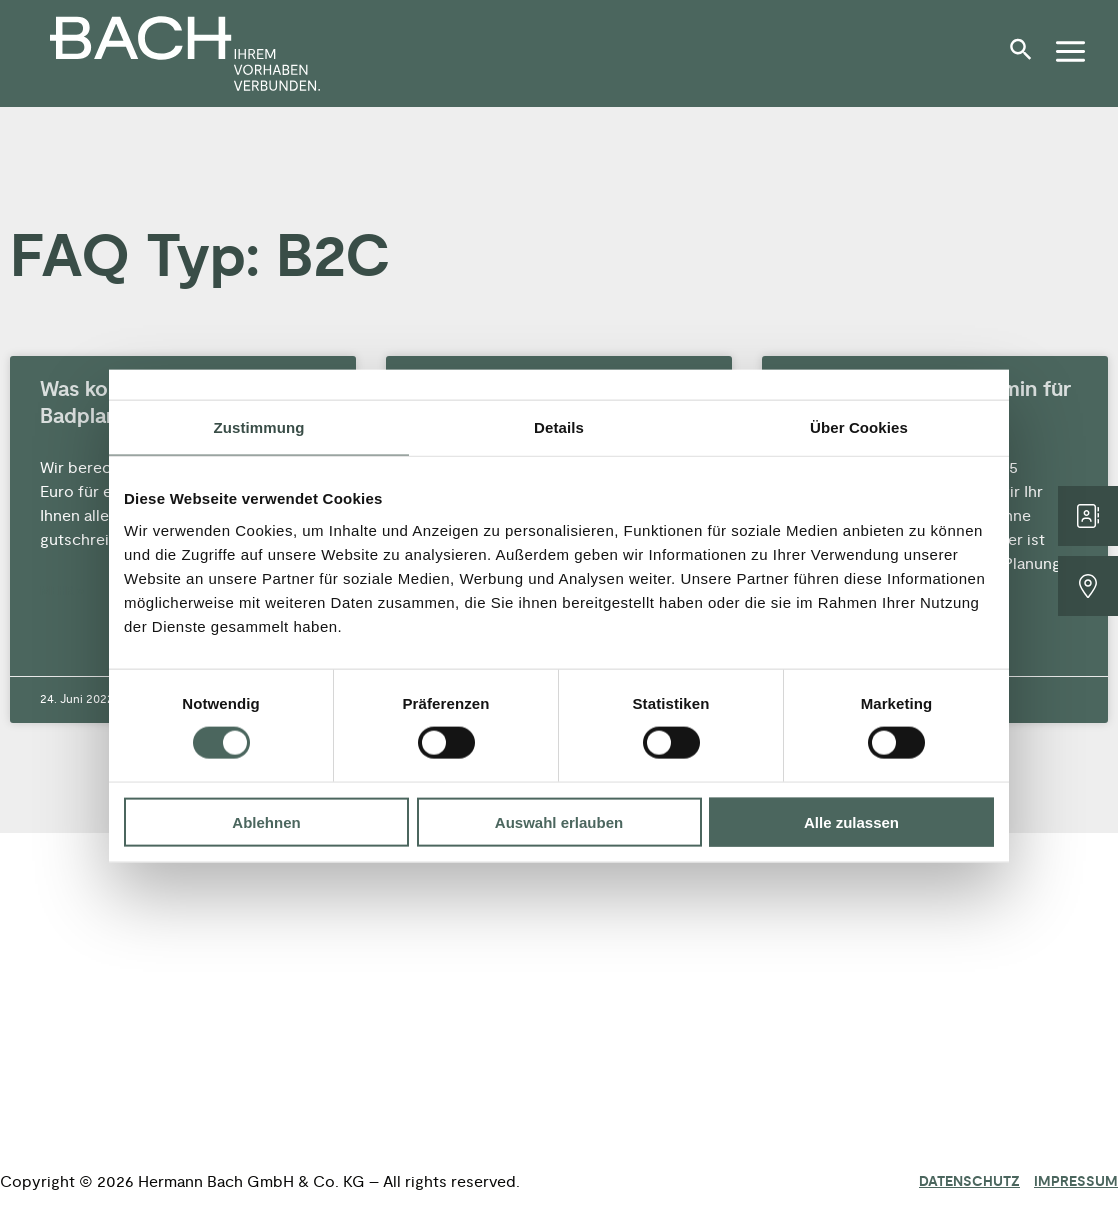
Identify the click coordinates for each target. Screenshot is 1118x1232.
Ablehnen (266, 821)
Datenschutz (969, 1182)
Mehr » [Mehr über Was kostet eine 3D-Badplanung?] (62, 591)
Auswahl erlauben (559, 821)
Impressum (1076, 1182)
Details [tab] (559, 427)
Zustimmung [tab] (259, 427)
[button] (1026, 57)
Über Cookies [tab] (859, 427)
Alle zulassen (851, 821)
